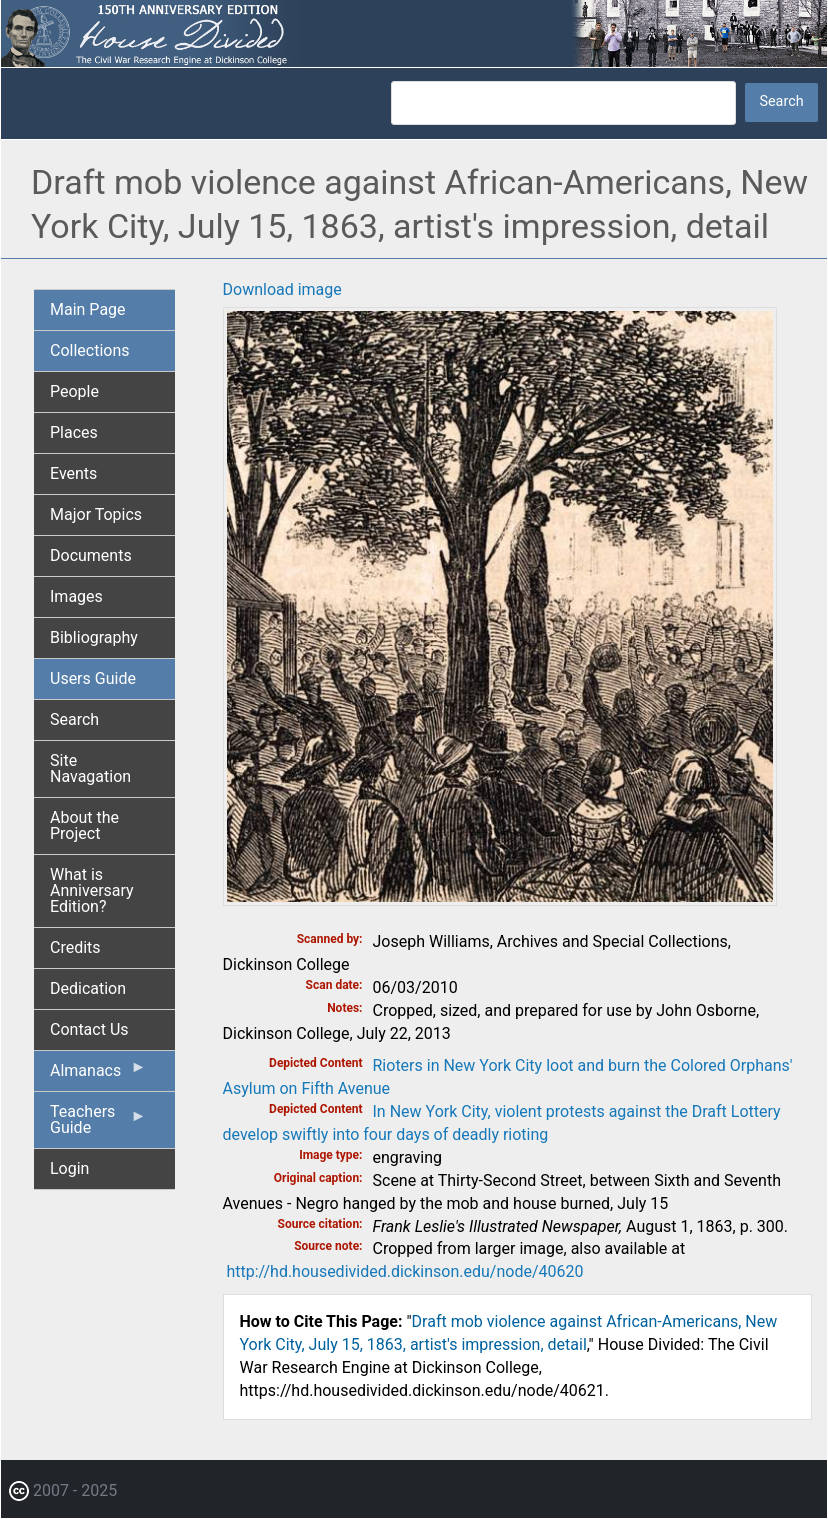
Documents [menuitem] (91, 555)
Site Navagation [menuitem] (90, 768)
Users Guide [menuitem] (93, 678)
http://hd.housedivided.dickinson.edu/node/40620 (404, 1271)
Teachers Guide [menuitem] (98, 1125)
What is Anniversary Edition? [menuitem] (92, 890)
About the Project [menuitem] (84, 825)
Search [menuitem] (74, 719)
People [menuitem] (74, 391)
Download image (282, 289)
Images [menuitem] (76, 596)
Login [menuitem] (69, 1168)
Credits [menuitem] (75, 947)
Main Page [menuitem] (88, 309)
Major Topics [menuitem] (96, 514)
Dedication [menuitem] (88, 988)
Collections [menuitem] (90, 350)
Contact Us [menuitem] (89, 1029)
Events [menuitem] (73, 473)
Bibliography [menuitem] (94, 637)
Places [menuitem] (74, 432)
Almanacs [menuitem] (98, 1075)
